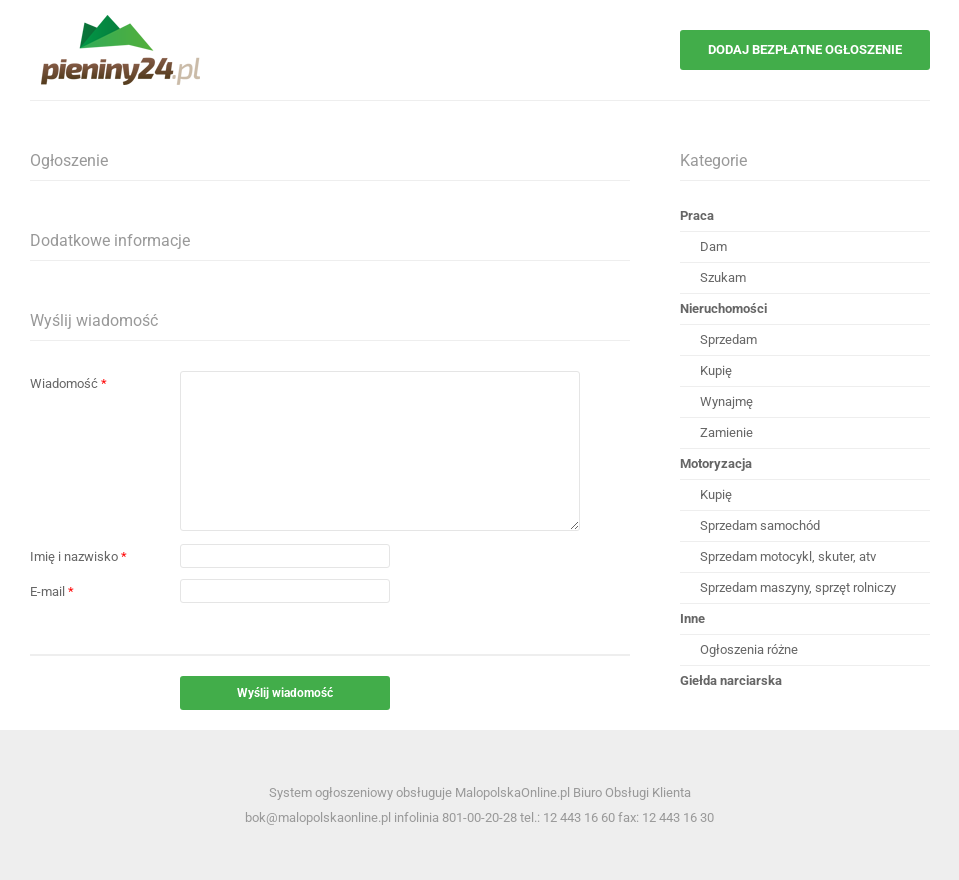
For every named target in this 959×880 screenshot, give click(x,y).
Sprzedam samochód (760, 525)
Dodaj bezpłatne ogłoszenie (805, 49)
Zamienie (726, 432)
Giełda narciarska (731, 680)
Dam (713, 246)
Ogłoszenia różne (749, 649)
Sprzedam (728, 339)
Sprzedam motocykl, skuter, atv (788, 556)
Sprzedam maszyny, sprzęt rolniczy (798, 587)
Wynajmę (726, 401)
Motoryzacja (716, 463)
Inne (692, 618)
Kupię (716, 370)
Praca (697, 215)
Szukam (723, 277)
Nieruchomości (723, 308)
